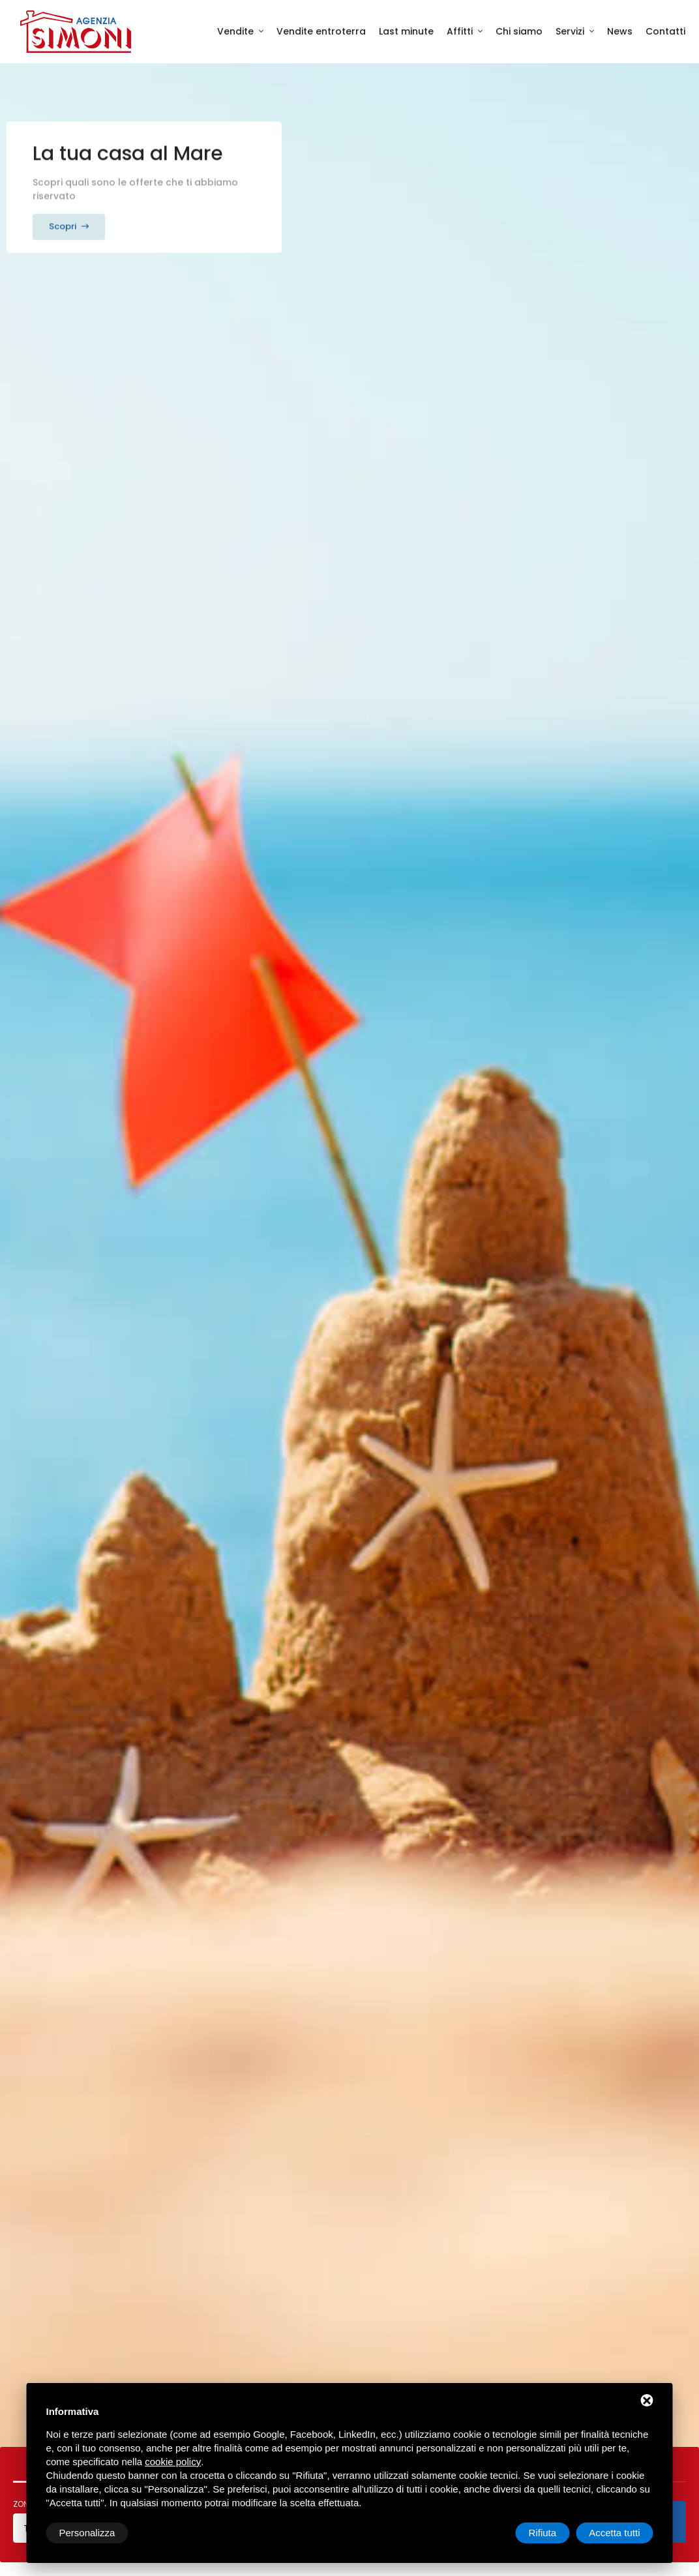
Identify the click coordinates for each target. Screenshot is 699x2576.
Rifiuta (543, 2532)
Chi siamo (519, 31)
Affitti (461, 31)
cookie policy (173, 2461)
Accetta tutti (614, 2532)
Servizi (571, 31)
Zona (23, 2504)
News (619, 31)
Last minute (406, 31)
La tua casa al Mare (128, 146)
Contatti (665, 31)
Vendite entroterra (321, 31)
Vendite (236, 31)
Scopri (69, 219)
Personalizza (87, 2532)
